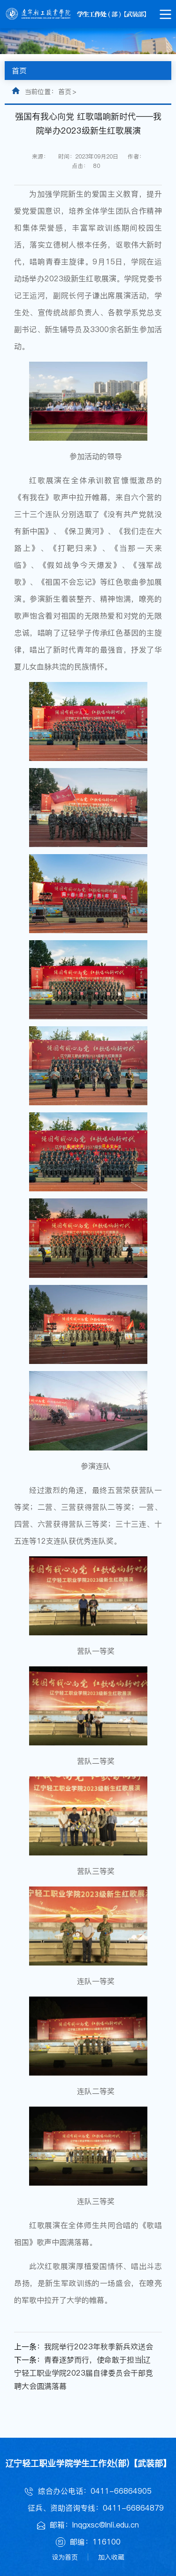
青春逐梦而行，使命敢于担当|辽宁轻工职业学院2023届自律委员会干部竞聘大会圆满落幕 (83, 2372)
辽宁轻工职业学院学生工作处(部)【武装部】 (88, 2463)
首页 (64, 91)
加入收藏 (111, 2557)
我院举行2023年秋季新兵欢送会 (98, 2346)
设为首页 (65, 2557)
